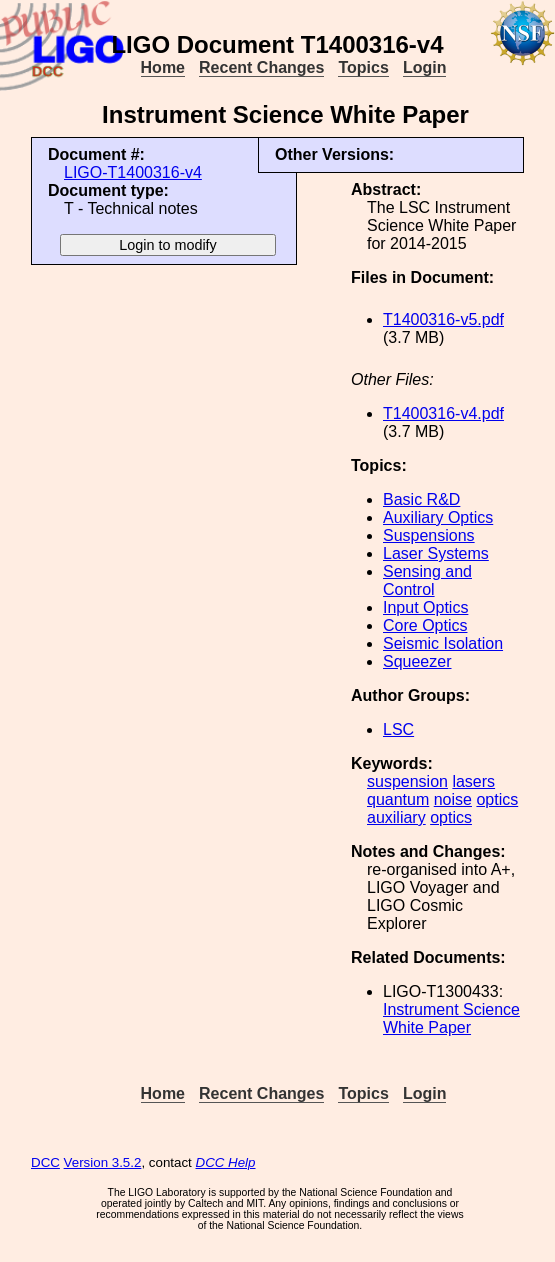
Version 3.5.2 (103, 1162)
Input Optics (425, 607)
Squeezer (417, 661)
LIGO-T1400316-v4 (133, 172)
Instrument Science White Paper (451, 1018)
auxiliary (396, 817)
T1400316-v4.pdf (443, 413)
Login (425, 67)
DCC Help (226, 1162)
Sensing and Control (427, 580)
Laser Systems (436, 553)
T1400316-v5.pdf (443, 319)
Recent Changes (261, 67)
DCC (45, 1162)
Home (163, 67)
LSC (398, 729)
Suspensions (429, 535)
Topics (363, 67)
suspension (407, 781)
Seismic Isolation (443, 643)
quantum (398, 799)
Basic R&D (421, 499)
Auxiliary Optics (438, 517)
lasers (473, 781)
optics (497, 799)
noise (453, 799)
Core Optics (425, 625)
